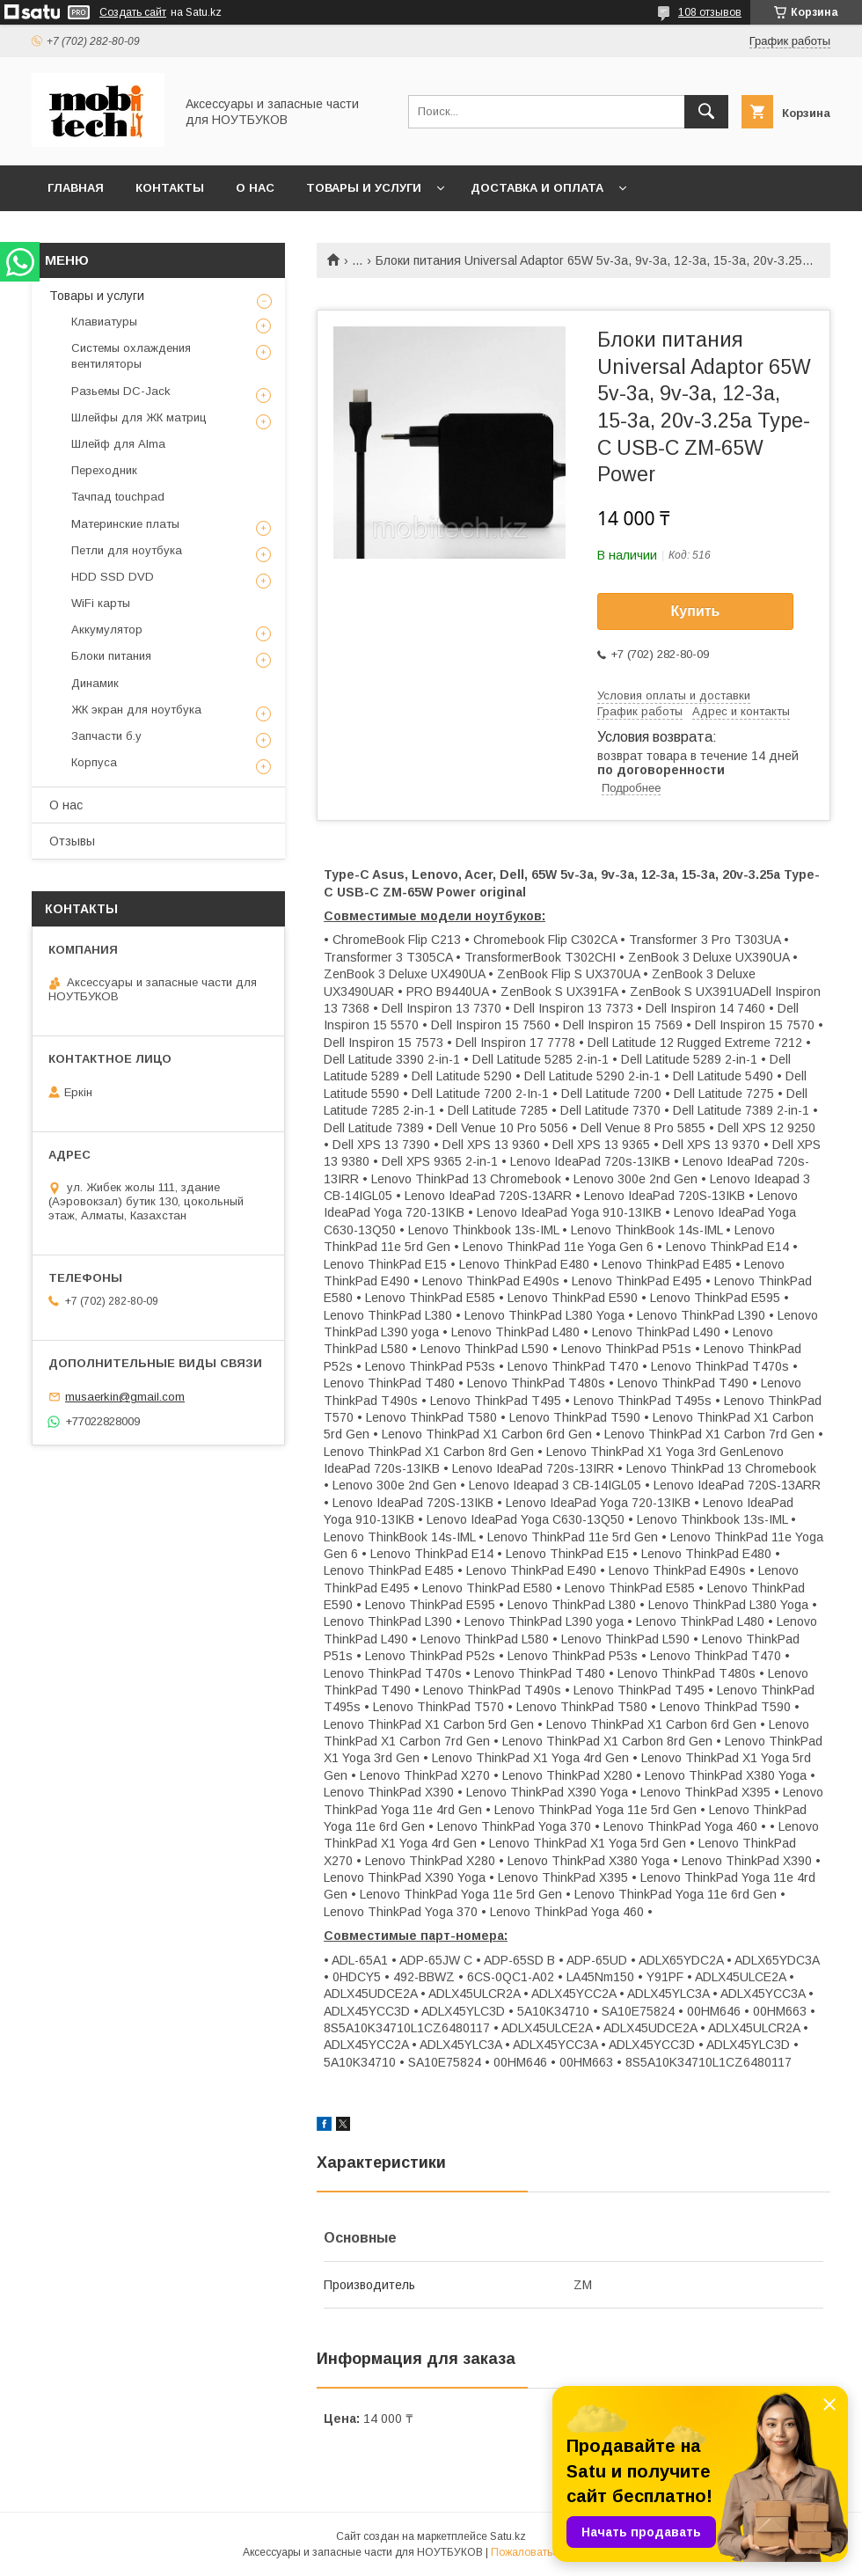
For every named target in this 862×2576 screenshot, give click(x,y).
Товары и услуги (363, 187)
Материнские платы (125, 524)
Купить (695, 611)
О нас (255, 187)
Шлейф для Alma (118, 443)
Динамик (95, 683)
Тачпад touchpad (117, 496)
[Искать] (706, 111)
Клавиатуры (104, 321)
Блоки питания (111, 655)
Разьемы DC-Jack (121, 391)
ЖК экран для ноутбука (136, 709)
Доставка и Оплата (537, 187)
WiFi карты (100, 603)
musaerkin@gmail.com (125, 1396)
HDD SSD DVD (112, 576)
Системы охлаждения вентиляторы (131, 355)
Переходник (104, 470)
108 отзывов (709, 12)
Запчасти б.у (106, 736)
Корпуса (94, 762)
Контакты (169, 187)
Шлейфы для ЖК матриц (139, 417)
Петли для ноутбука (126, 550)
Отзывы (72, 841)
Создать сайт (132, 12)
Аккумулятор (106, 629)
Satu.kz (508, 2536)
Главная (75, 187)
